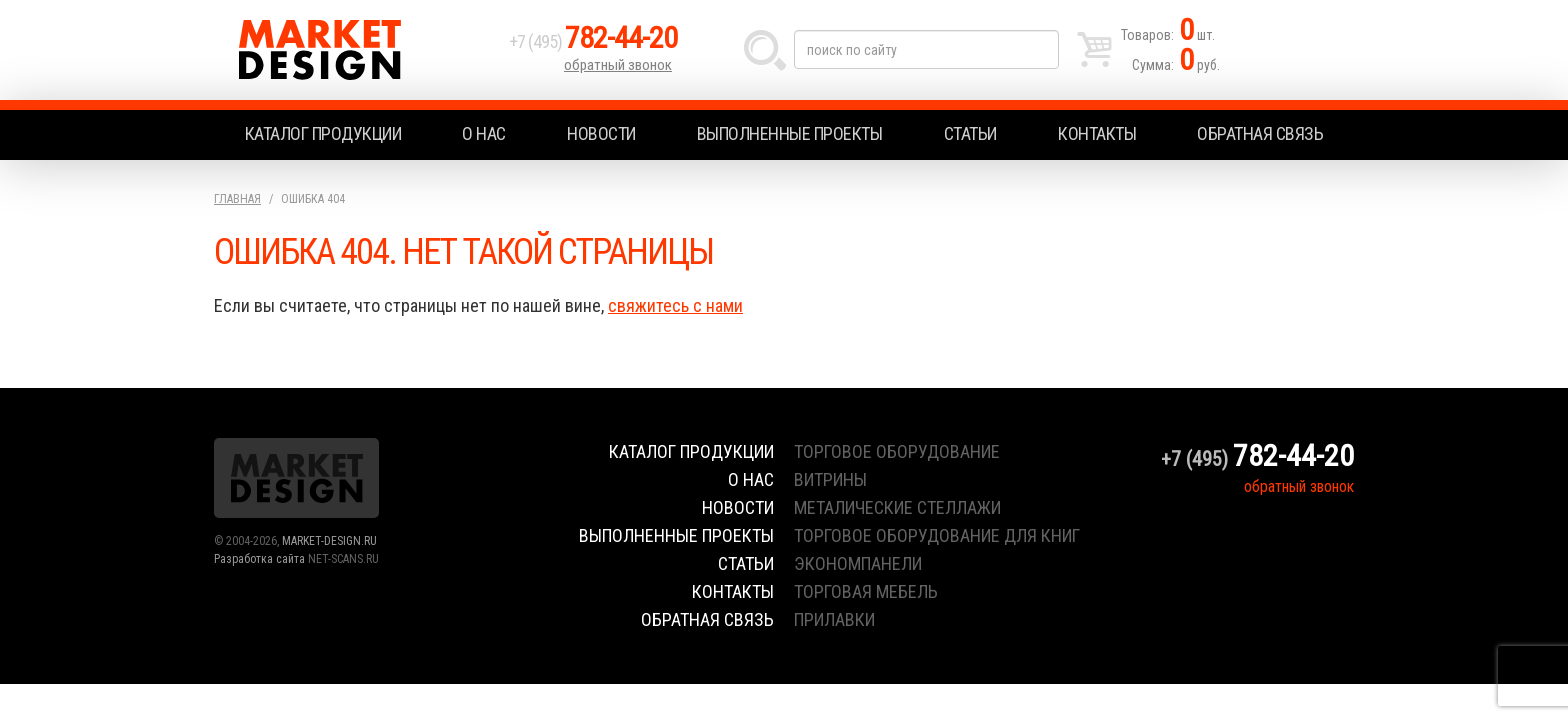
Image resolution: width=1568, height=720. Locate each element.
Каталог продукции (323, 133)
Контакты (1097, 133)
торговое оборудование (897, 451)
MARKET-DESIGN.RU (329, 541)
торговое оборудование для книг (937, 535)
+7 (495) (593, 41)
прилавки (834, 619)
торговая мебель (866, 591)
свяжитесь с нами (675, 305)
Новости (601, 133)
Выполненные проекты (790, 133)
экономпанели (858, 563)
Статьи (970, 133)
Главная (237, 199)
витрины (830, 479)
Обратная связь (1260, 133)
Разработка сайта (259, 559)
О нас (484, 133)
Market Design (356, 50)
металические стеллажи (897, 507)
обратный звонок (618, 65)
